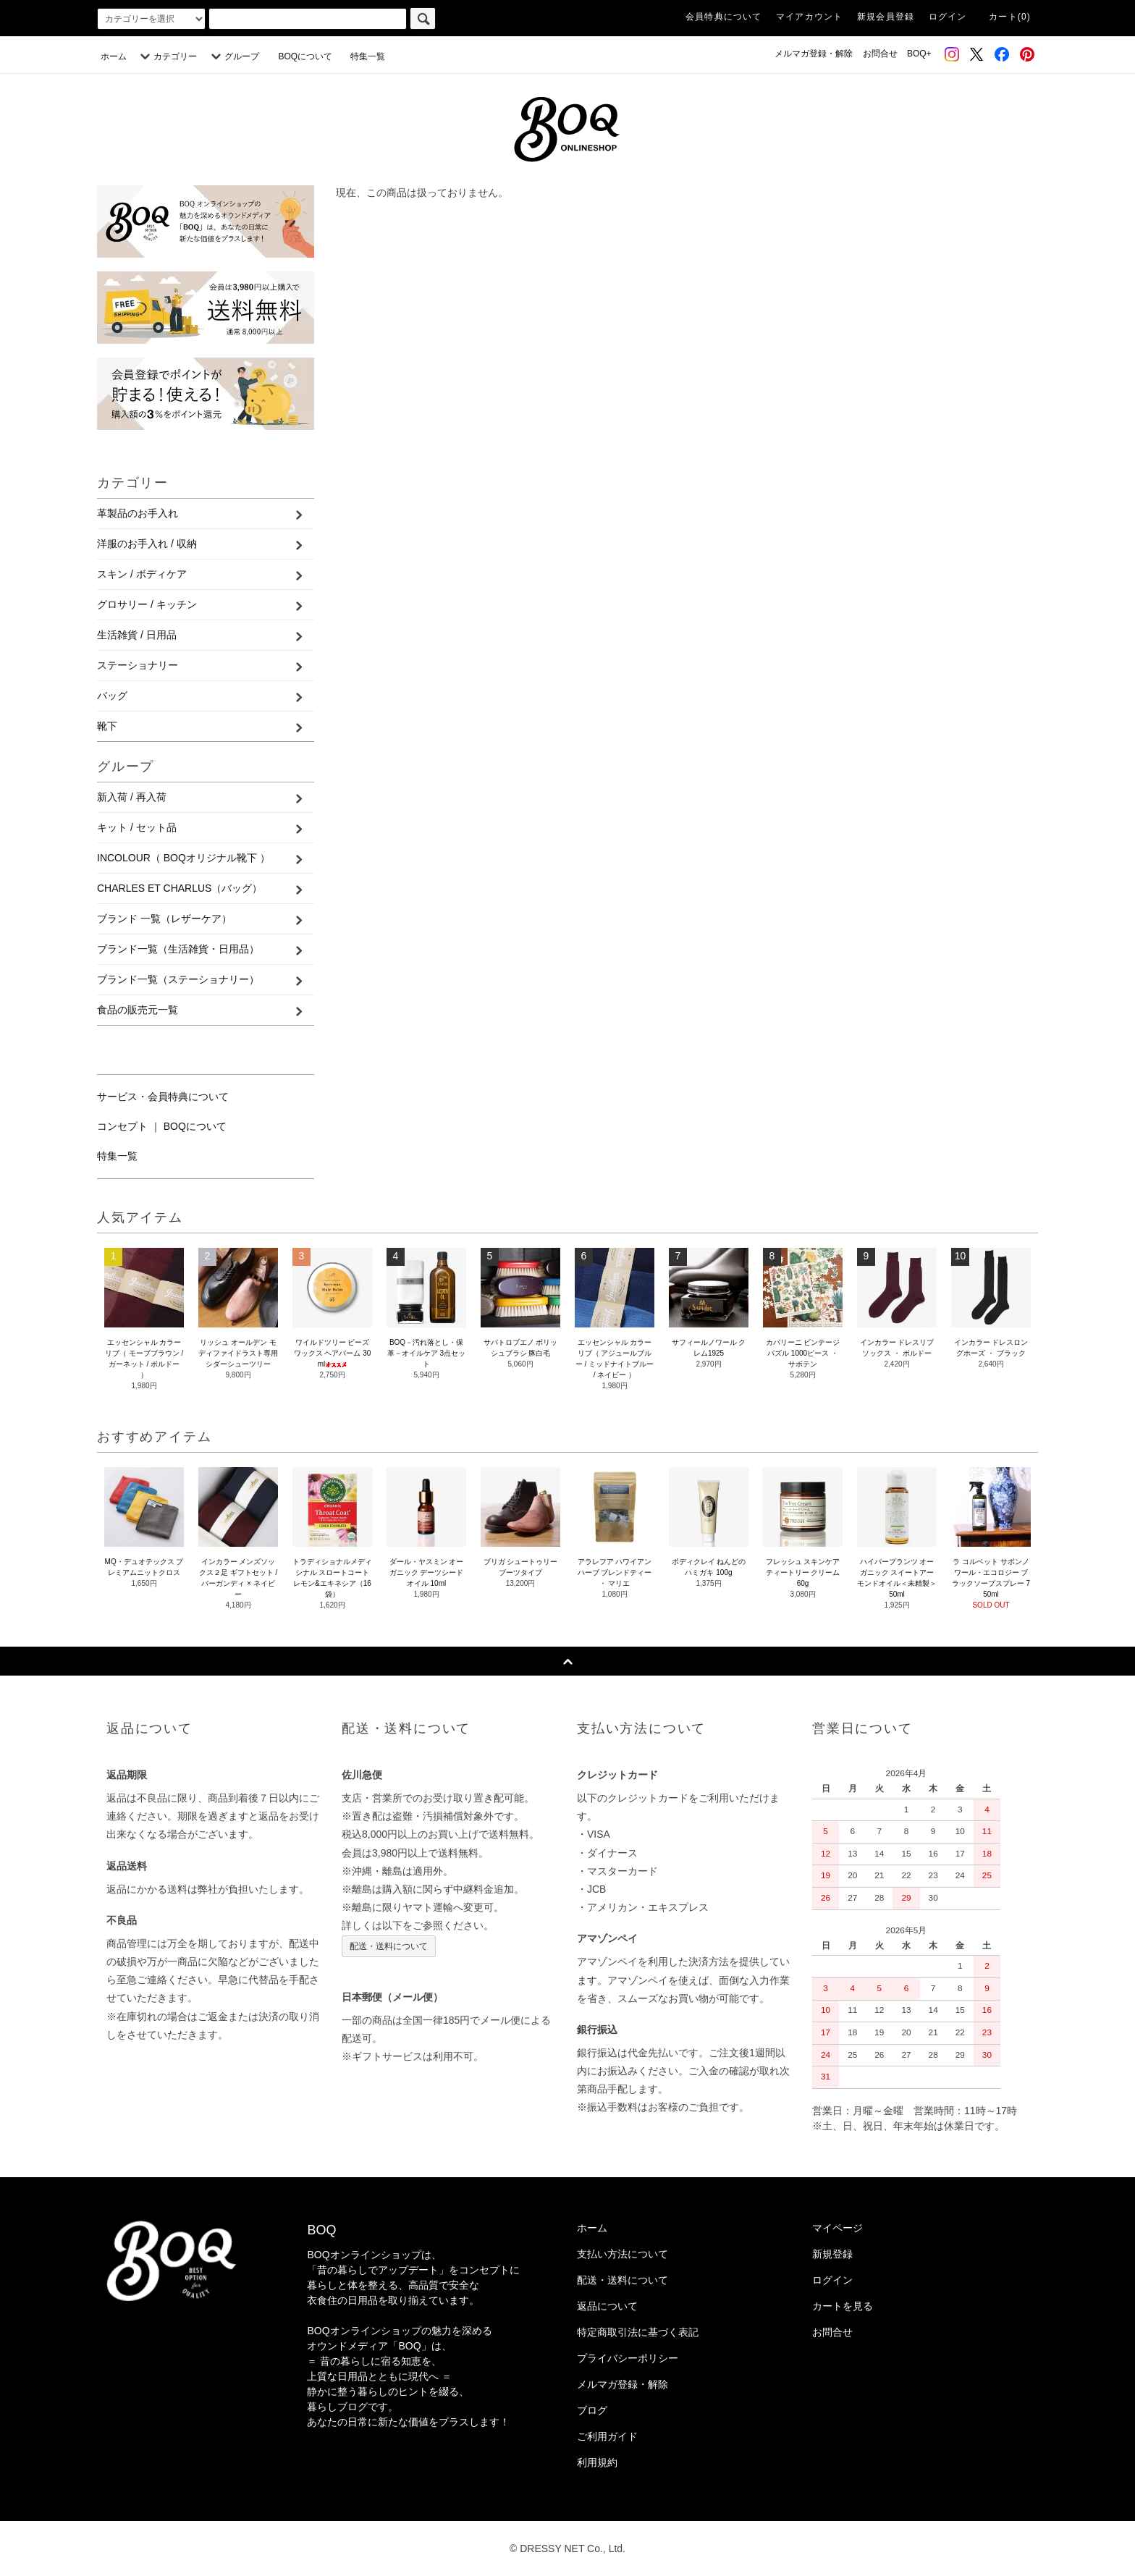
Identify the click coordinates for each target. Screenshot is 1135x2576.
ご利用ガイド (607, 2436)
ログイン (948, 17)
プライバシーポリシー (627, 2358)
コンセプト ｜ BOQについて (162, 1126)
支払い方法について (622, 2254)
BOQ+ (919, 53)
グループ (233, 56)
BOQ (321, 2230)
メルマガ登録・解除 (814, 53)
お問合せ (880, 53)
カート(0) (1010, 17)
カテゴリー (166, 56)
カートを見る (842, 2306)
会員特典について (723, 17)
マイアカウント (809, 17)
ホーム (114, 56)
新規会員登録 (885, 17)
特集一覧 (367, 56)
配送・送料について (389, 1946)
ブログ (592, 2410)
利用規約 (597, 2462)
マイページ (837, 2228)
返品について (607, 2306)
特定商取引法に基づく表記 (638, 2332)
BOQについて (309, 56)
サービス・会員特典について (163, 1096)
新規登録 (832, 2254)
